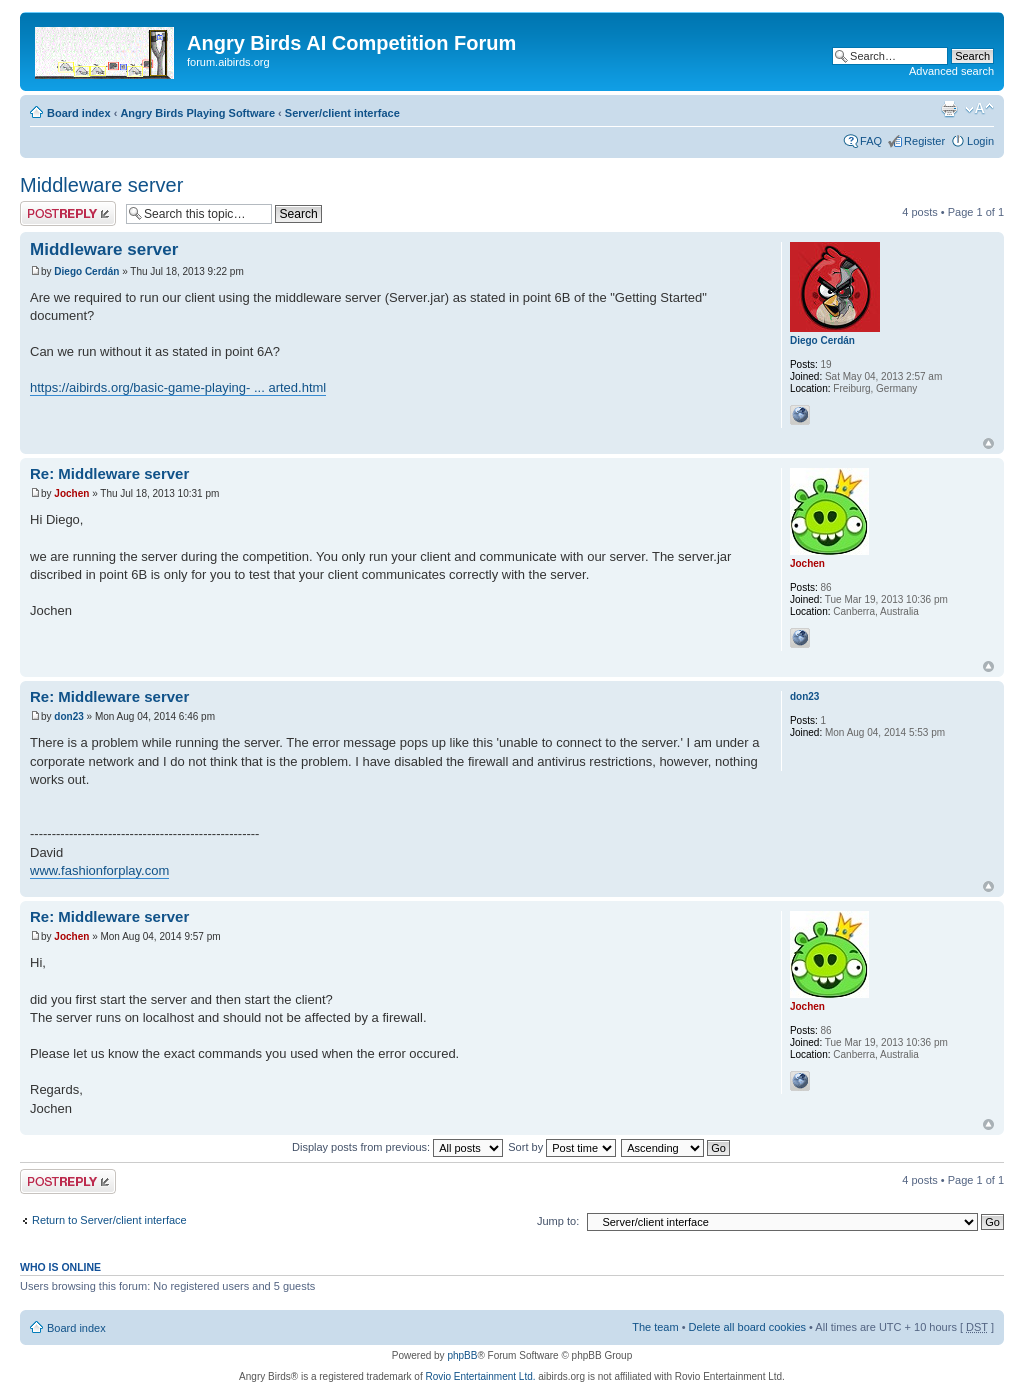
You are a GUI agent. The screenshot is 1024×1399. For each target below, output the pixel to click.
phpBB (462, 1355)
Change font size (979, 109)
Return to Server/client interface (109, 1220)
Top (988, 443)
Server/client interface (342, 113)
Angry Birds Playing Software (197, 113)
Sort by (562, 1147)
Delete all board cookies (747, 1327)
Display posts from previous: (397, 1147)
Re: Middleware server (109, 473)
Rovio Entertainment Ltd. (480, 1376)
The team (655, 1327)
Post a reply (68, 213)
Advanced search (951, 71)
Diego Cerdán (86, 271)
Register (924, 141)
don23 (68, 716)
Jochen (71, 493)
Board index (79, 113)
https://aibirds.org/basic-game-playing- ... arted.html (178, 387)
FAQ (871, 141)
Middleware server (101, 185)
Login (980, 141)
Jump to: (558, 1221)
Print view (949, 109)
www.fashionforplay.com (99, 870)
